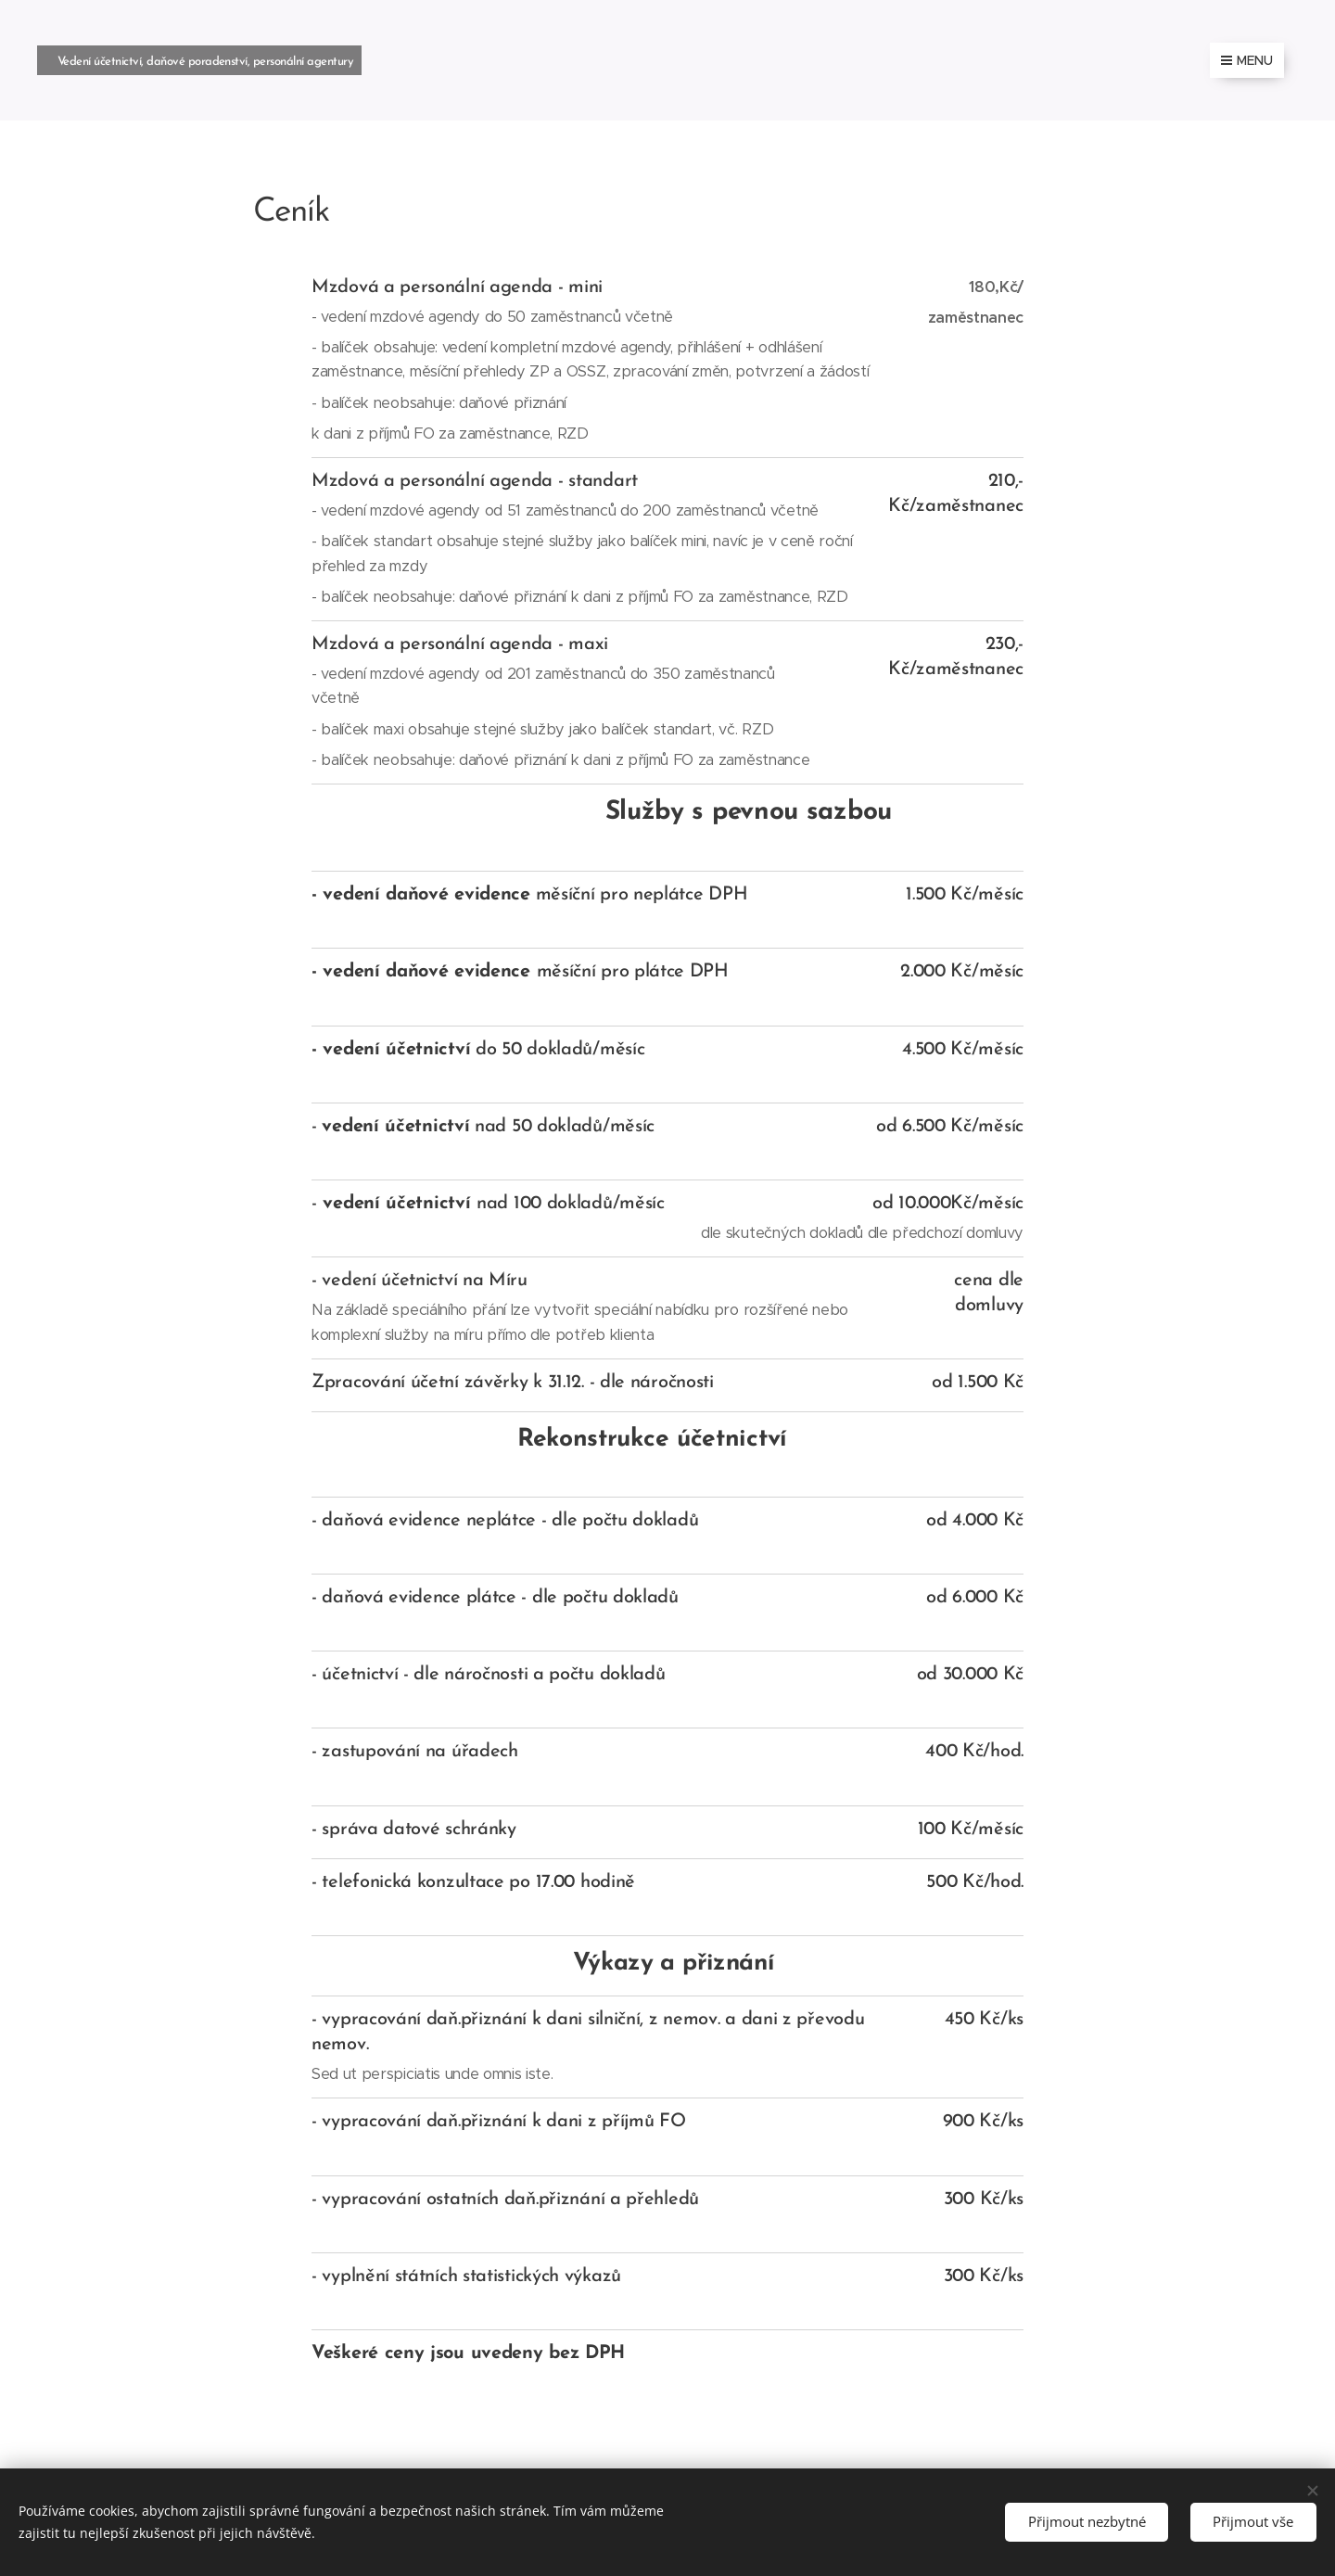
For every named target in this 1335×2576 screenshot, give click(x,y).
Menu (1247, 60)
